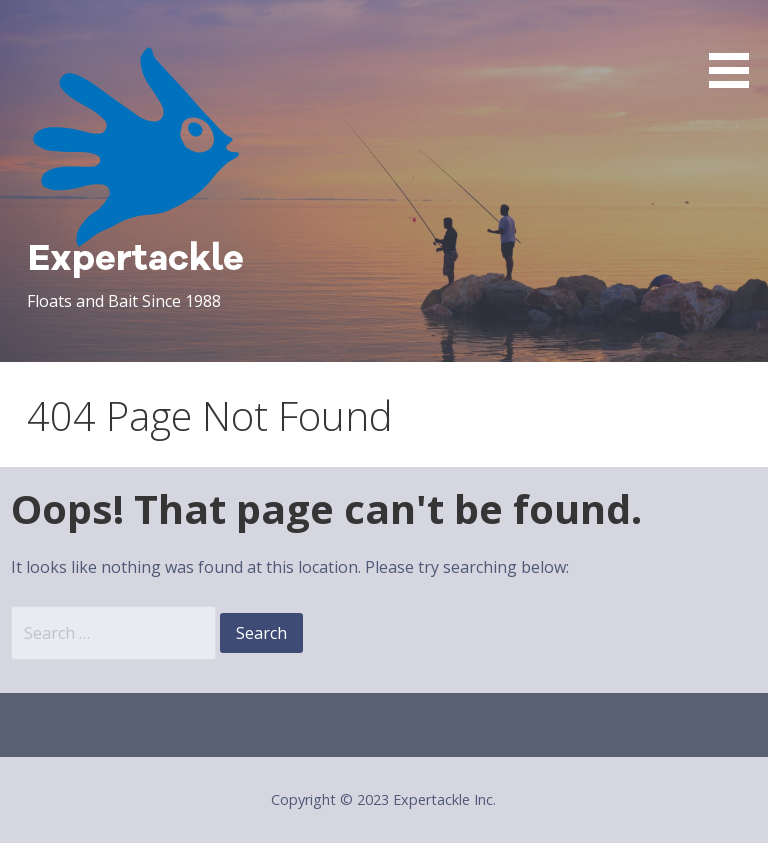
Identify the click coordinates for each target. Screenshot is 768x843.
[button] (736, 47)
